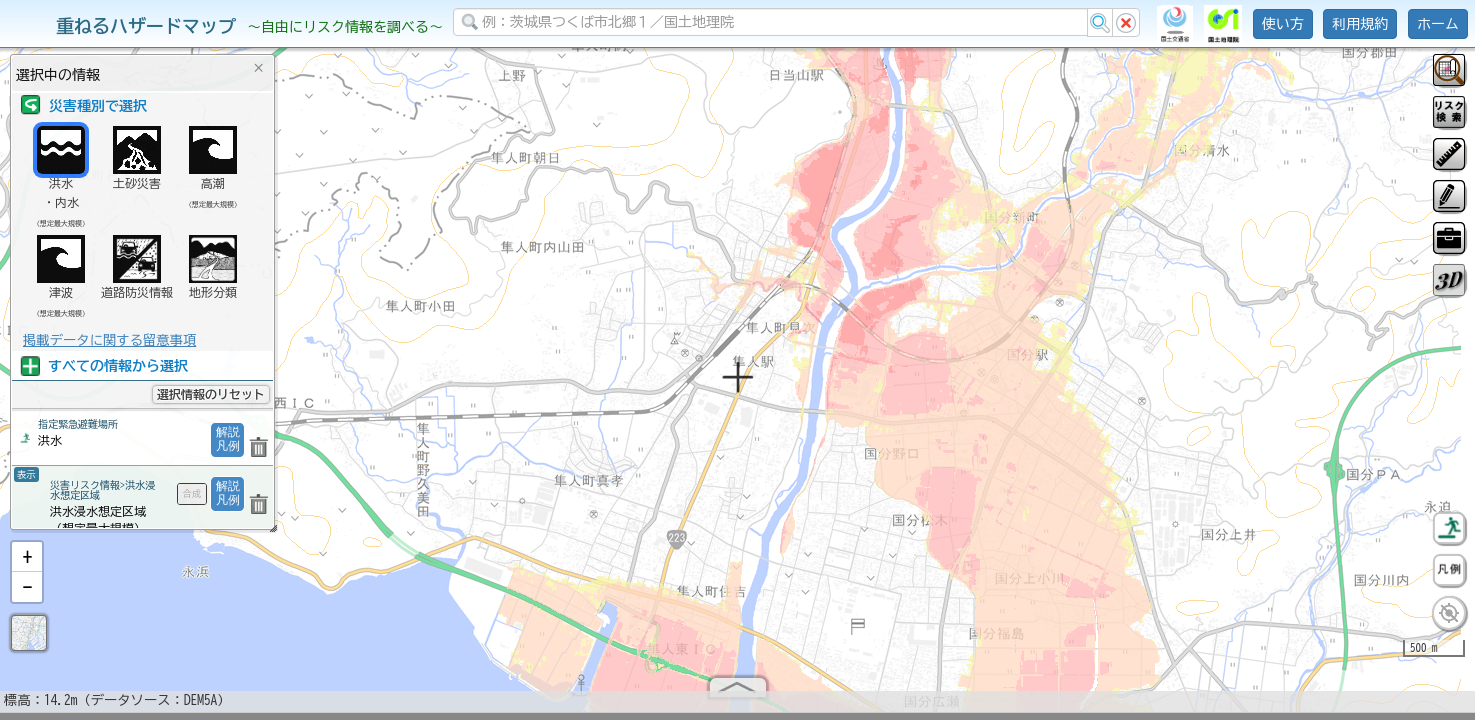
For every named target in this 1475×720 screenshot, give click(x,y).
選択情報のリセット (211, 394)
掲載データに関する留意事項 (109, 340)
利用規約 (1360, 24)
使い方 (1283, 24)
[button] (27, 565)
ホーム (1438, 24)
